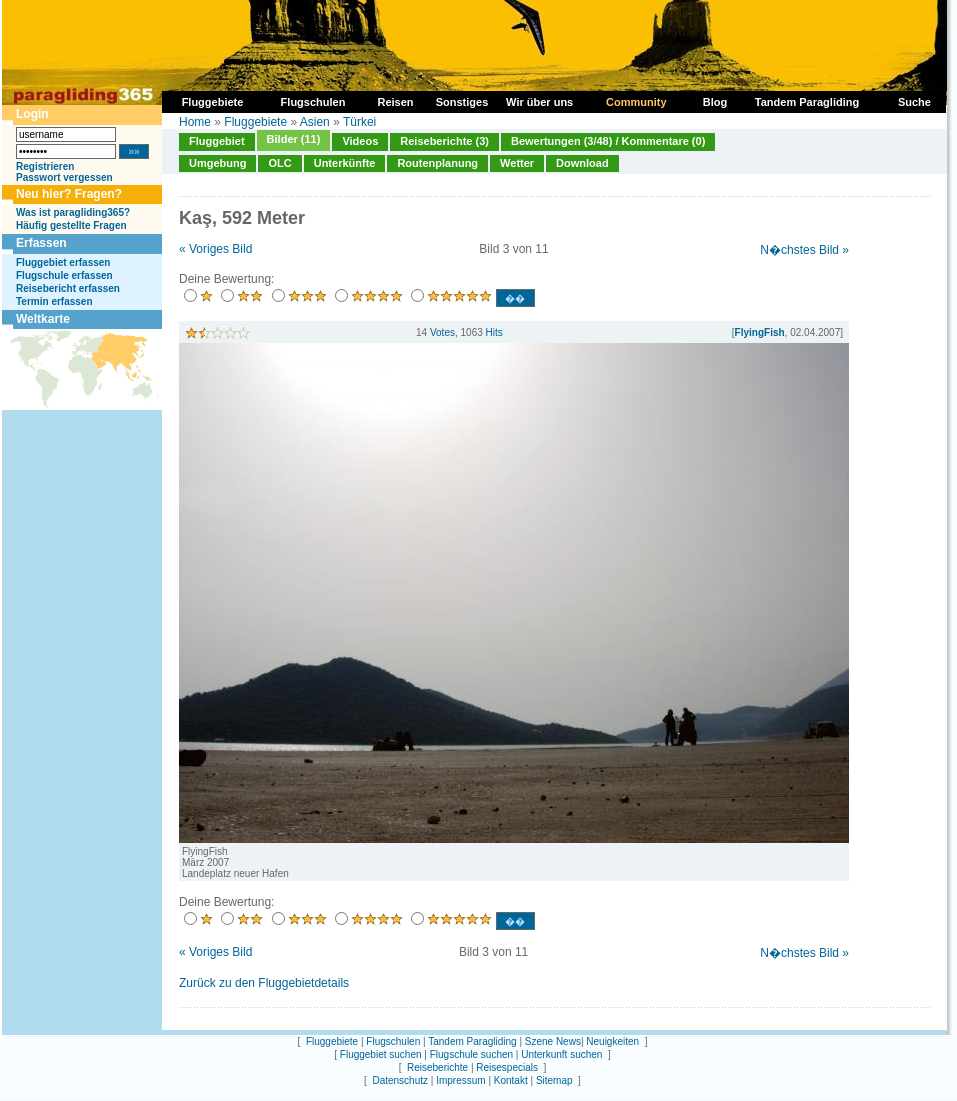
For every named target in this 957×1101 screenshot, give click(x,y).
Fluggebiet (217, 141)
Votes (442, 332)
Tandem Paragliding (472, 1041)
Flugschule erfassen (64, 275)
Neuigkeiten (612, 1041)
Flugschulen (393, 1041)
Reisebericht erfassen (68, 288)
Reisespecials (507, 1067)
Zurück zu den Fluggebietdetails (264, 983)
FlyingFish (760, 332)
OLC (279, 163)
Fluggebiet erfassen (63, 262)
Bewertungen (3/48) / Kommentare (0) (608, 141)
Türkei (359, 122)
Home (195, 122)
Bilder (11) (294, 139)
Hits (494, 332)
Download (582, 163)
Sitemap (554, 1080)
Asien (315, 122)
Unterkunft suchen (561, 1054)
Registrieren (45, 166)
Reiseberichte (437, 1067)
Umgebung (217, 163)
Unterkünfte (345, 163)
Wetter (517, 163)
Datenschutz (400, 1080)
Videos (360, 141)
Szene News (553, 1041)
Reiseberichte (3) (444, 141)
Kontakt (511, 1080)
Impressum (460, 1080)
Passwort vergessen (64, 177)
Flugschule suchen (471, 1054)
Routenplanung (437, 163)
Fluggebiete (255, 122)
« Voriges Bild (215, 249)
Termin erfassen (54, 301)
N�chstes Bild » (804, 250)
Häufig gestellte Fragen (71, 225)
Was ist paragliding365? (73, 212)
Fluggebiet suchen (381, 1054)
